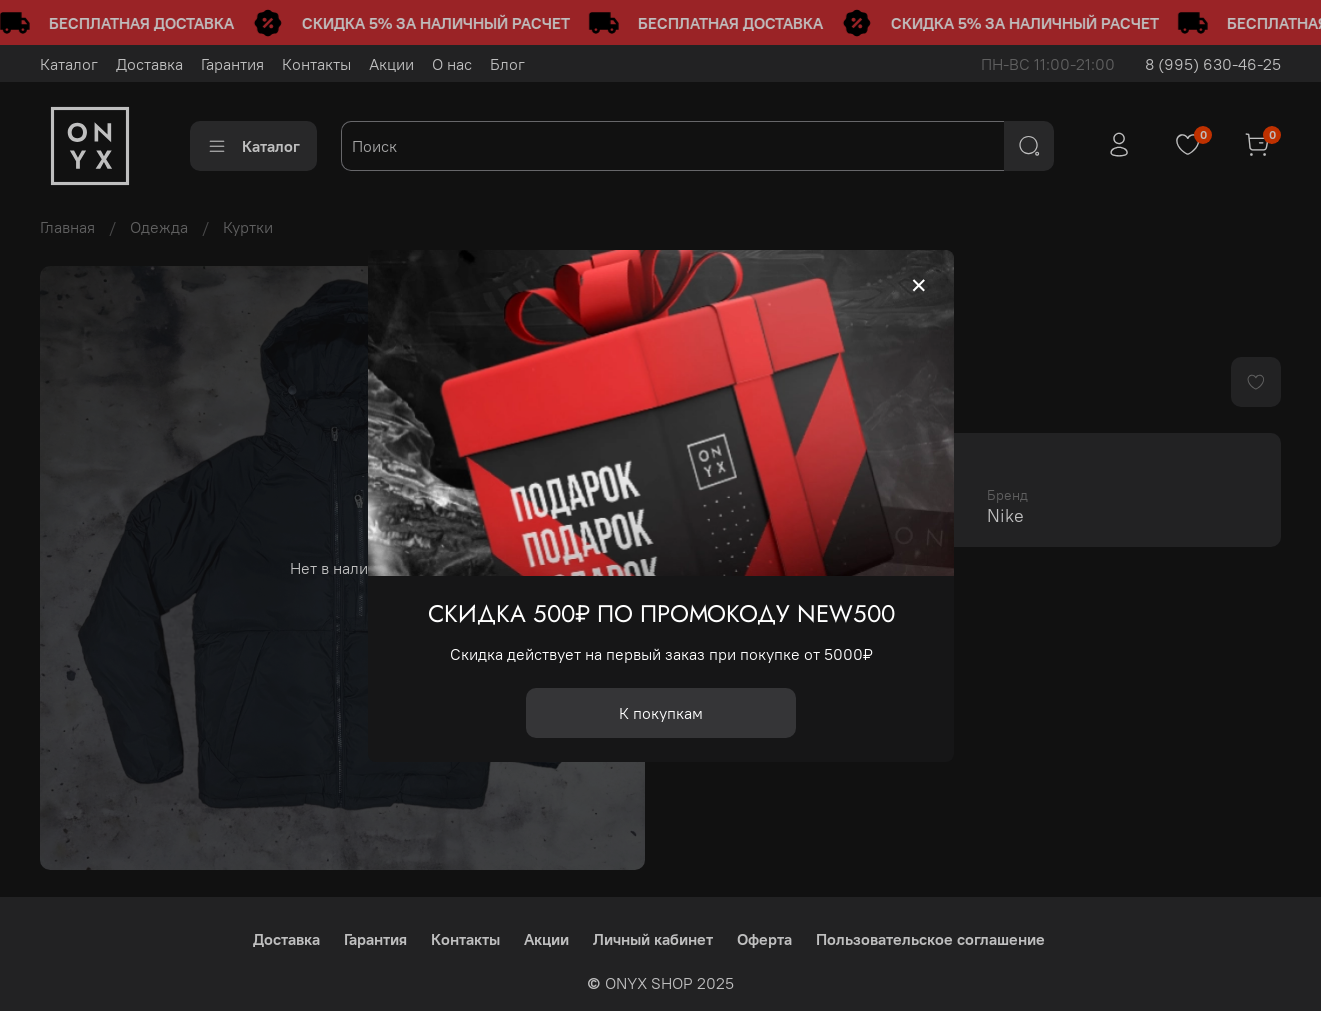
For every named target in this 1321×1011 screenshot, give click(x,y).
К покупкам (661, 712)
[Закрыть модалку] (919, 286)
